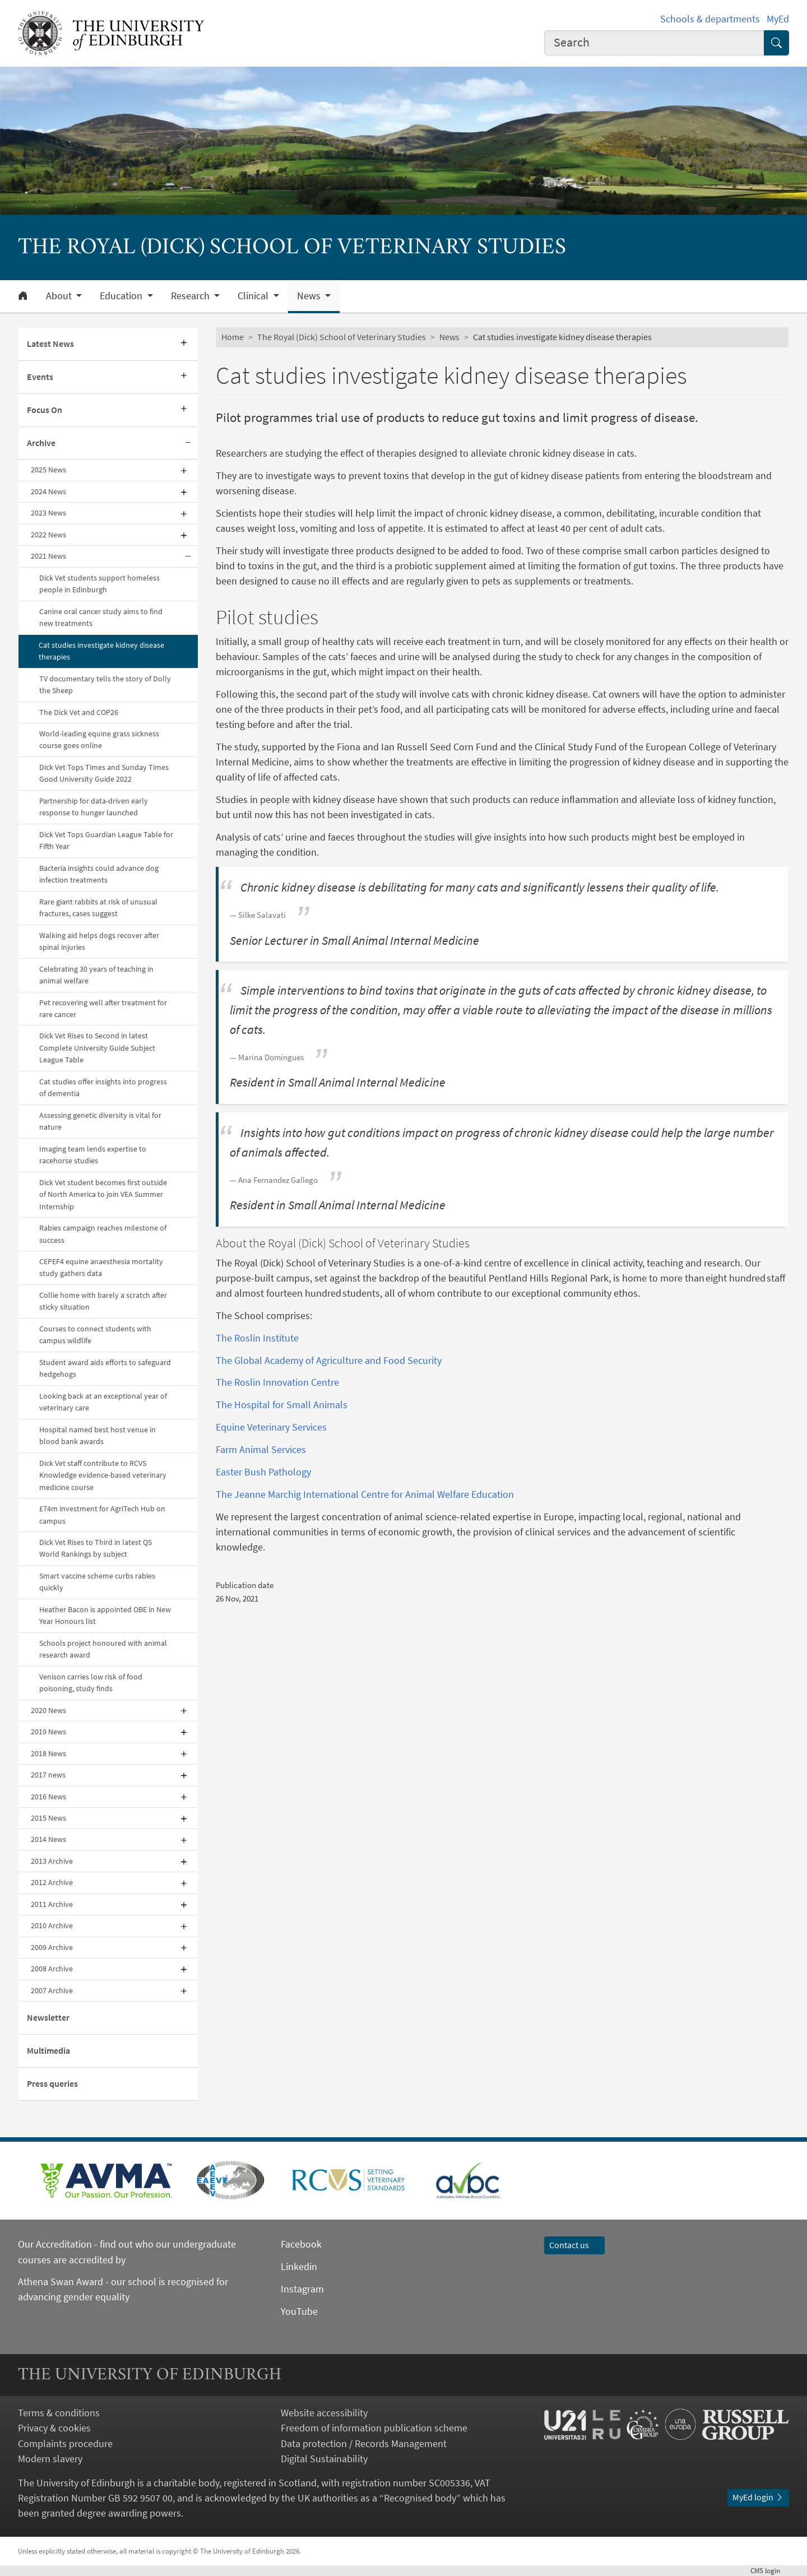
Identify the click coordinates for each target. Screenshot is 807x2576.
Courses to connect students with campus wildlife (95, 1334)
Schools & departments (710, 18)
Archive (41, 442)
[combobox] (654, 42)
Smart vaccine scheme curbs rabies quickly (97, 1582)
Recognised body (420, 2497)
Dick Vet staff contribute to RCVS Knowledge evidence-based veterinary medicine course (102, 1475)
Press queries (52, 2083)
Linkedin (299, 2266)
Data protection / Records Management (364, 2443)
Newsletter (48, 2017)
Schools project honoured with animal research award (103, 1649)
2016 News (48, 1796)
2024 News (48, 491)
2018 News (48, 1753)
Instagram (302, 2288)
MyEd (778, 18)
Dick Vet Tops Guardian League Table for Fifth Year (106, 840)
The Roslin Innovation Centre (277, 1382)
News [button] (310, 296)
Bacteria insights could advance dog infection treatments (99, 874)
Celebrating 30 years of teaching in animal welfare (96, 975)
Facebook (301, 2244)
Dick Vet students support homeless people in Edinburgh (99, 584)
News (449, 336)
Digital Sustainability (324, 2458)
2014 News (48, 1839)
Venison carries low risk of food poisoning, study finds (90, 1682)
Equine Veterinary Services (271, 1427)
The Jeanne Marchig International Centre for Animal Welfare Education (365, 1494)
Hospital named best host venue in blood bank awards (97, 1435)
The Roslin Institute (257, 1337)
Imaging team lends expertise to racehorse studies (92, 1155)
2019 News (48, 1731)
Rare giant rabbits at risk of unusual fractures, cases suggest (98, 907)
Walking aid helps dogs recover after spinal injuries (99, 941)
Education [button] (122, 296)
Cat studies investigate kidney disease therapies (101, 651)
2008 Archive (52, 1969)
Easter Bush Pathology (263, 1471)
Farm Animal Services (261, 1449)
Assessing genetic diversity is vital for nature (100, 1121)
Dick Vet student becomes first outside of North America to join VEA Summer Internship (103, 1194)
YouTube (299, 2311)
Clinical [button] (254, 296)
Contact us (574, 2244)
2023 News (48, 513)
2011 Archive (52, 1904)
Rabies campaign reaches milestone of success (102, 1234)
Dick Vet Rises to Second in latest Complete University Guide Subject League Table (97, 1048)
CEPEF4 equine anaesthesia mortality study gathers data (101, 1267)
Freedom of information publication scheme (374, 2427)
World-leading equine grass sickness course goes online (99, 739)
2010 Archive (52, 1925)
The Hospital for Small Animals (281, 1404)
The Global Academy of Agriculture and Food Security (329, 1360)
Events (40, 376)
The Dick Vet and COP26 (78, 712)
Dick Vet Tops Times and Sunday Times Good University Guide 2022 (104, 773)
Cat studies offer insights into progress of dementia (103, 1087)
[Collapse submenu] (188, 443)
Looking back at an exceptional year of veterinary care (103, 1402)
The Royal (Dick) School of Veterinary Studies (341, 336)
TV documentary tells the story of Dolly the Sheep (105, 684)
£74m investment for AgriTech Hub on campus (102, 1514)
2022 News (48, 535)
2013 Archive (52, 1861)
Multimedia (48, 2050)
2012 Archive (52, 1882)
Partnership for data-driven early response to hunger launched (93, 807)
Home (232, 336)
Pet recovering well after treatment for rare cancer (103, 1008)
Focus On (44, 409)
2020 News (48, 1710)
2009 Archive (52, 1947)
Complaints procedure (65, 2443)
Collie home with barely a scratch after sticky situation (103, 1301)
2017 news (48, 1775)
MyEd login (758, 2497)
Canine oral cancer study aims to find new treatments (101, 617)
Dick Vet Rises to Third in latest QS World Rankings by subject (95, 1548)
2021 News (48, 556)
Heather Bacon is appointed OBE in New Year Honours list (105, 1615)
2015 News (48, 1818)
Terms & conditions (59, 2412)
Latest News (50, 343)
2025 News (48, 470)
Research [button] (191, 296)
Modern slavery (50, 2458)
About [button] (60, 296)
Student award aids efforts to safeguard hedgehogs (105, 1368)
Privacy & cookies (54, 2427)
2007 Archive (52, 1990)
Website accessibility (324, 2412)
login (769, 2570)
